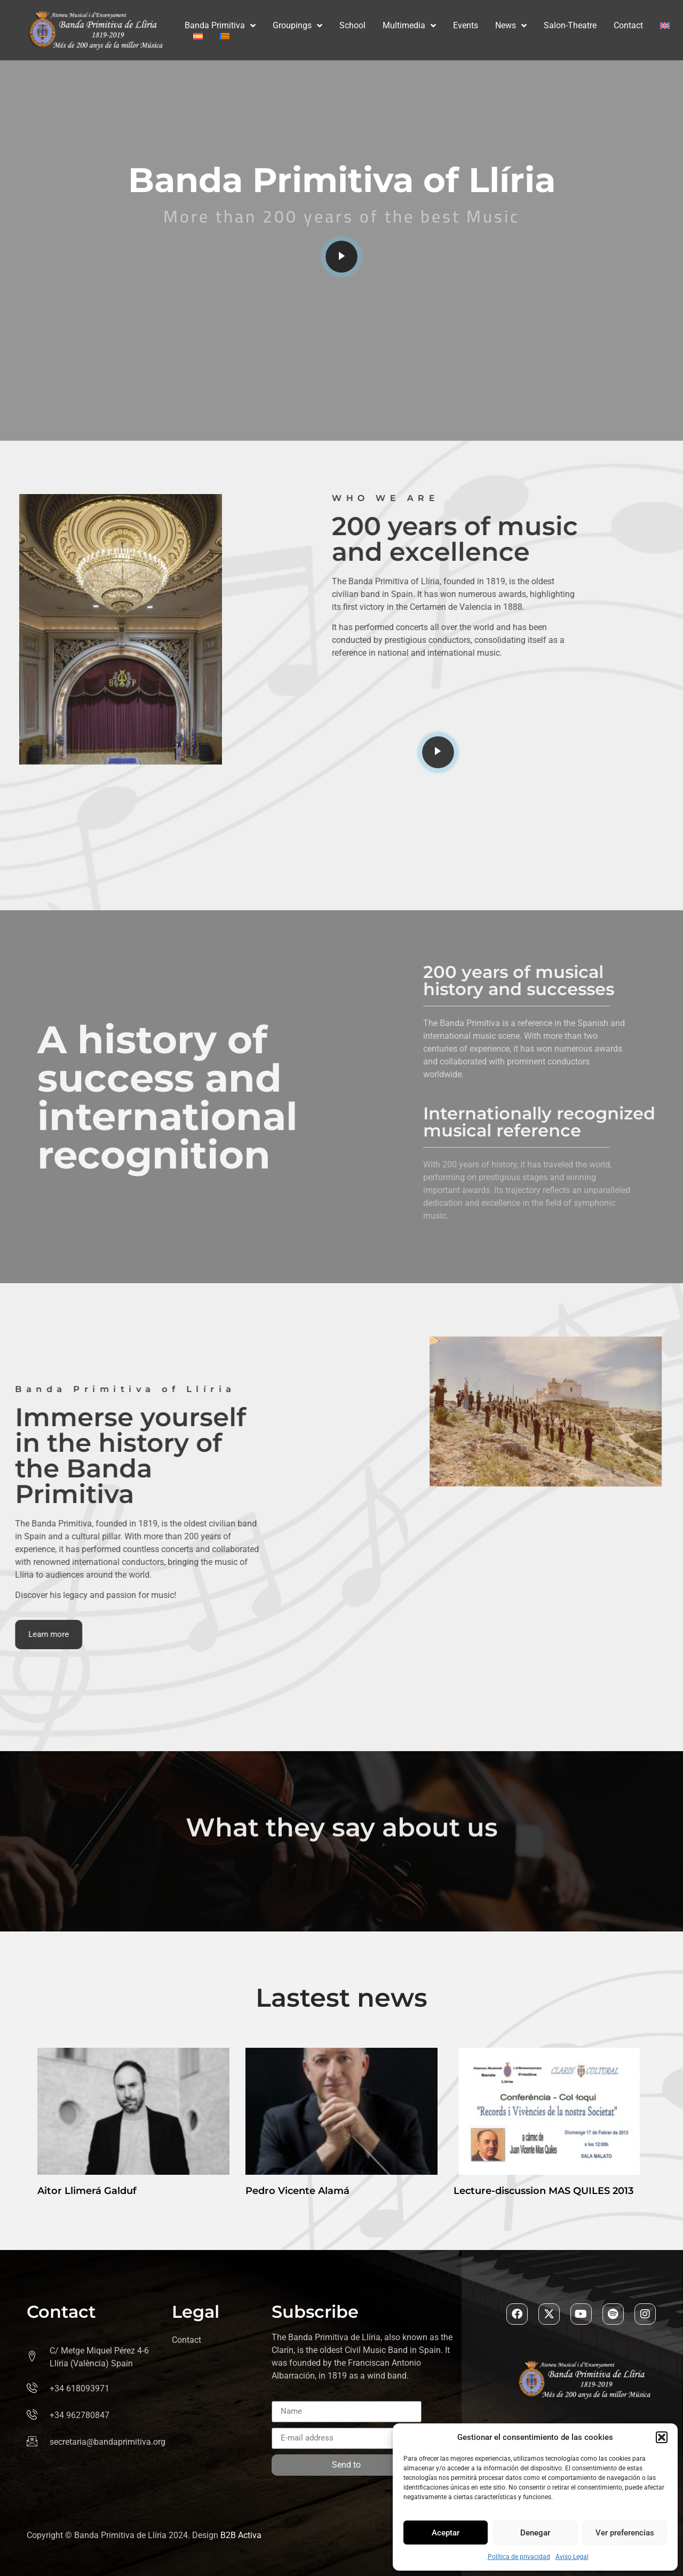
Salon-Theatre (570, 25)
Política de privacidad (519, 2557)
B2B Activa (240, 2535)
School (352, 25)
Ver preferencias (624, 2533)
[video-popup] (341, 257)
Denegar (535, 2533)
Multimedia (409, 25)
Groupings (297, 25)
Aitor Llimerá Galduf (87, 2191)
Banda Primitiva (220, 25)
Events (465, 25)
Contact (628, 25)
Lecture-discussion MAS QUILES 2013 (543, 2191)
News (511, 25)
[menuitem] (665, 25)
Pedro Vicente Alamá (297, 2191)
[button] (661, 2437)
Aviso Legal (572, 2557)
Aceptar (445, 2533)
